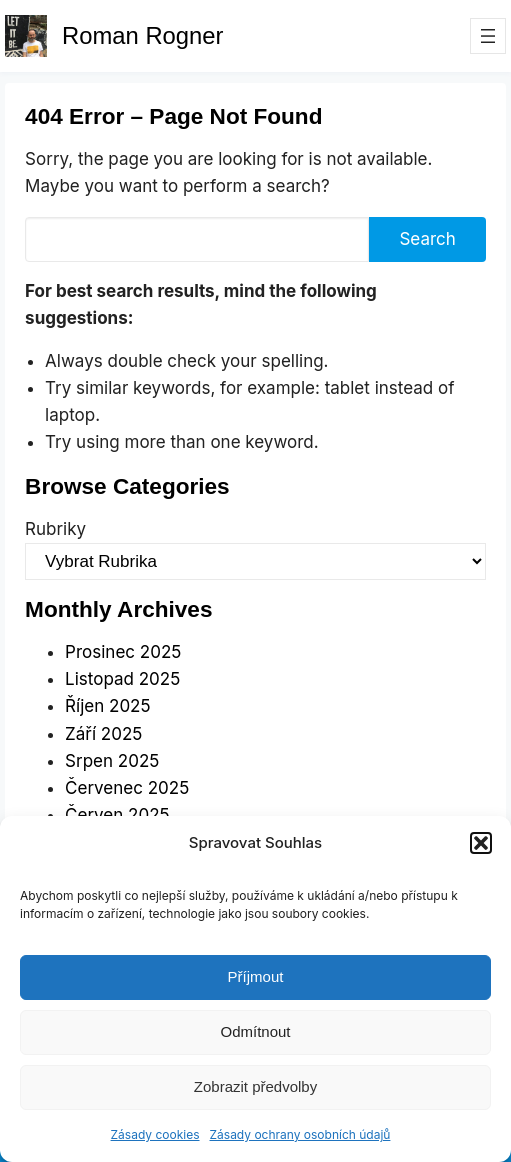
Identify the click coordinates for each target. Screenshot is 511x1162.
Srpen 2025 (112, 761)
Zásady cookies (155, 1134)
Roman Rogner (142, 35)
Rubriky (55, 529)
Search (427, 239)
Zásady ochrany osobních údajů (300, 1134)
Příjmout (256, 976)
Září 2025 (103, 734)
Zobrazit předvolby (255, 1086)
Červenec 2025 (127, 788)
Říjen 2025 (107, 706)
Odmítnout (255, 1031)
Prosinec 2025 (123, 652)
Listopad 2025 (122, 679)
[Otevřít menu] (488, 36)
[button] (481, 843)
